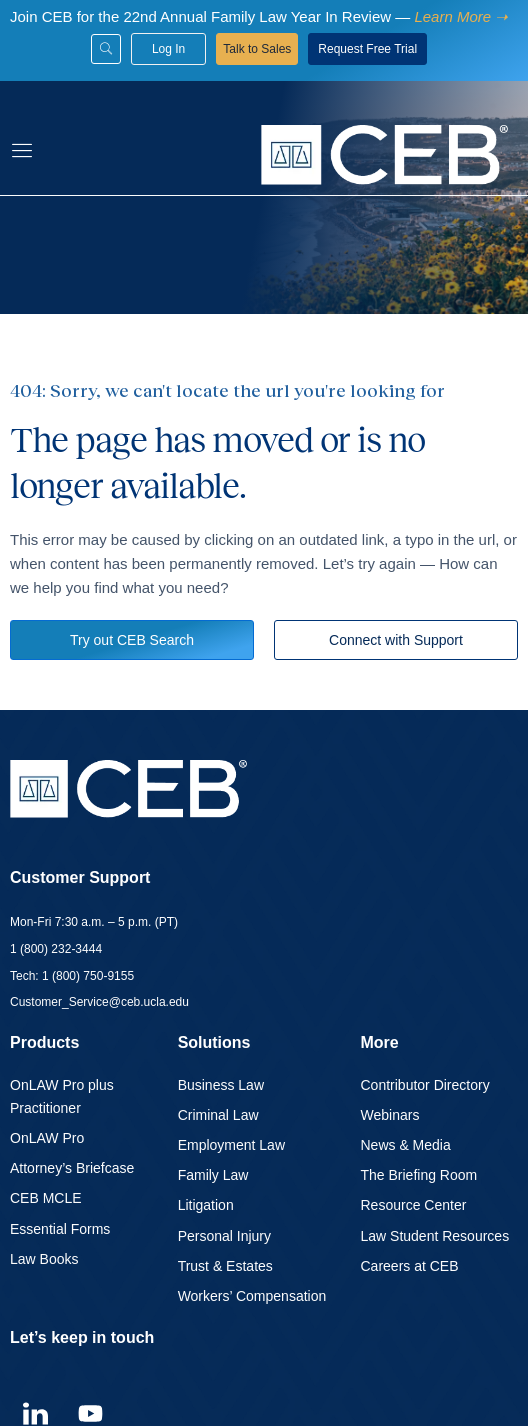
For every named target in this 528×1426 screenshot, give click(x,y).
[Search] (106, 49)
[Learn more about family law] (459, 16)
